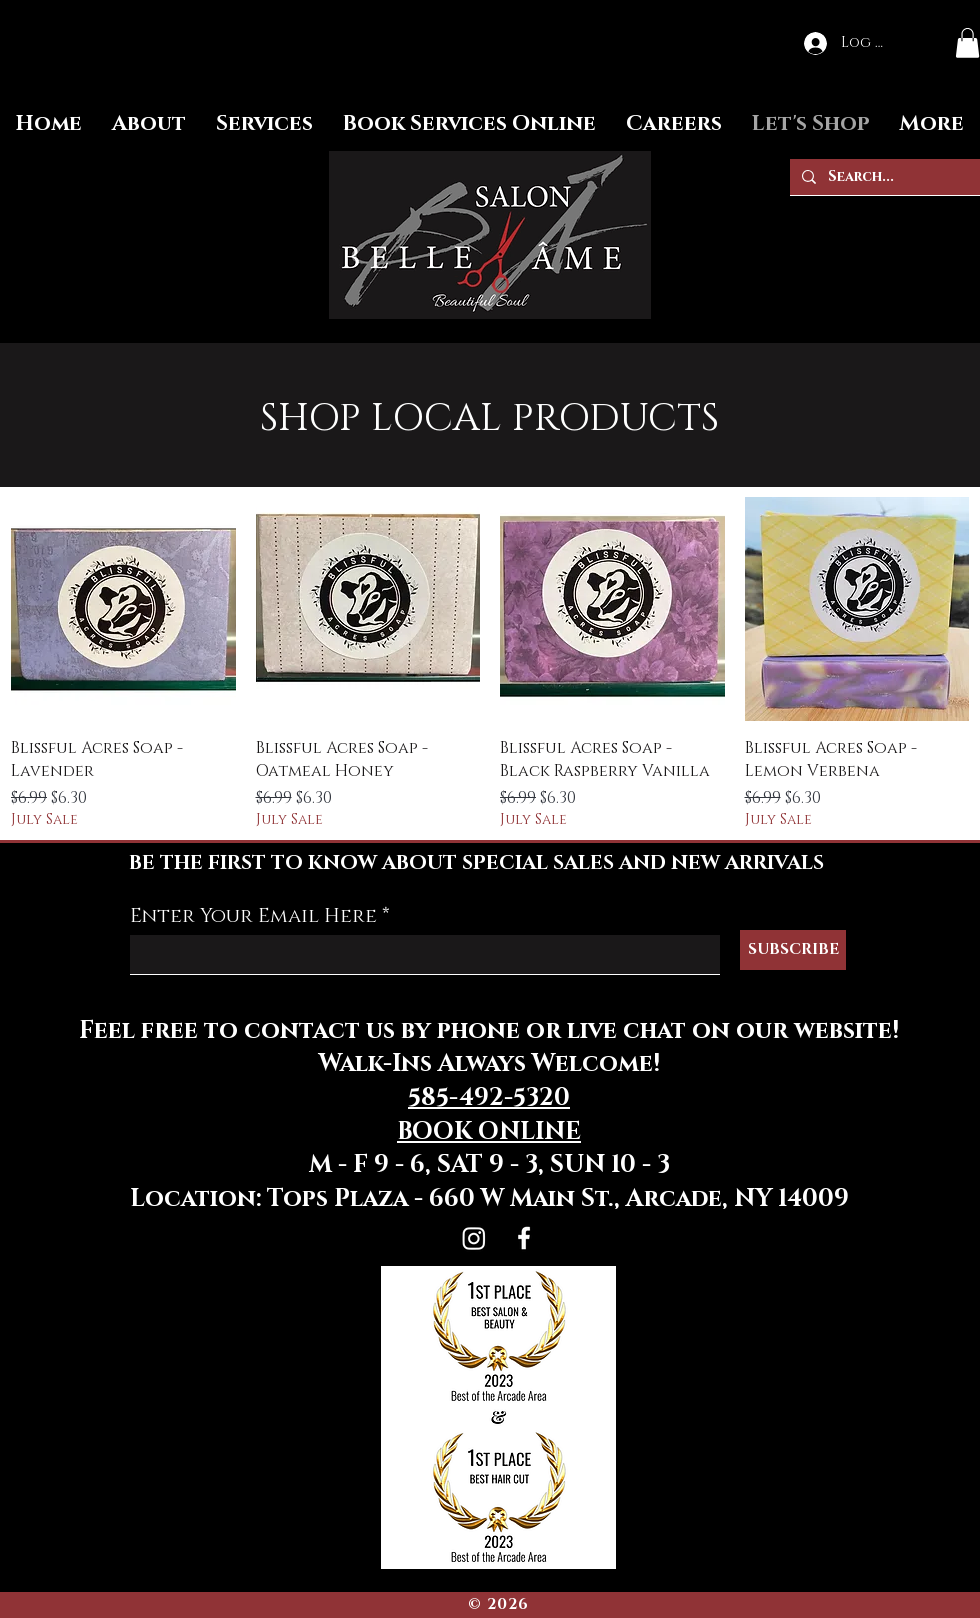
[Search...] (883, 177)
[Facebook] (524, 1238)
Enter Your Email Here (253, 916)
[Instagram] (474, 1238)
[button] (967, 43)
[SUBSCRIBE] (793, 950)
